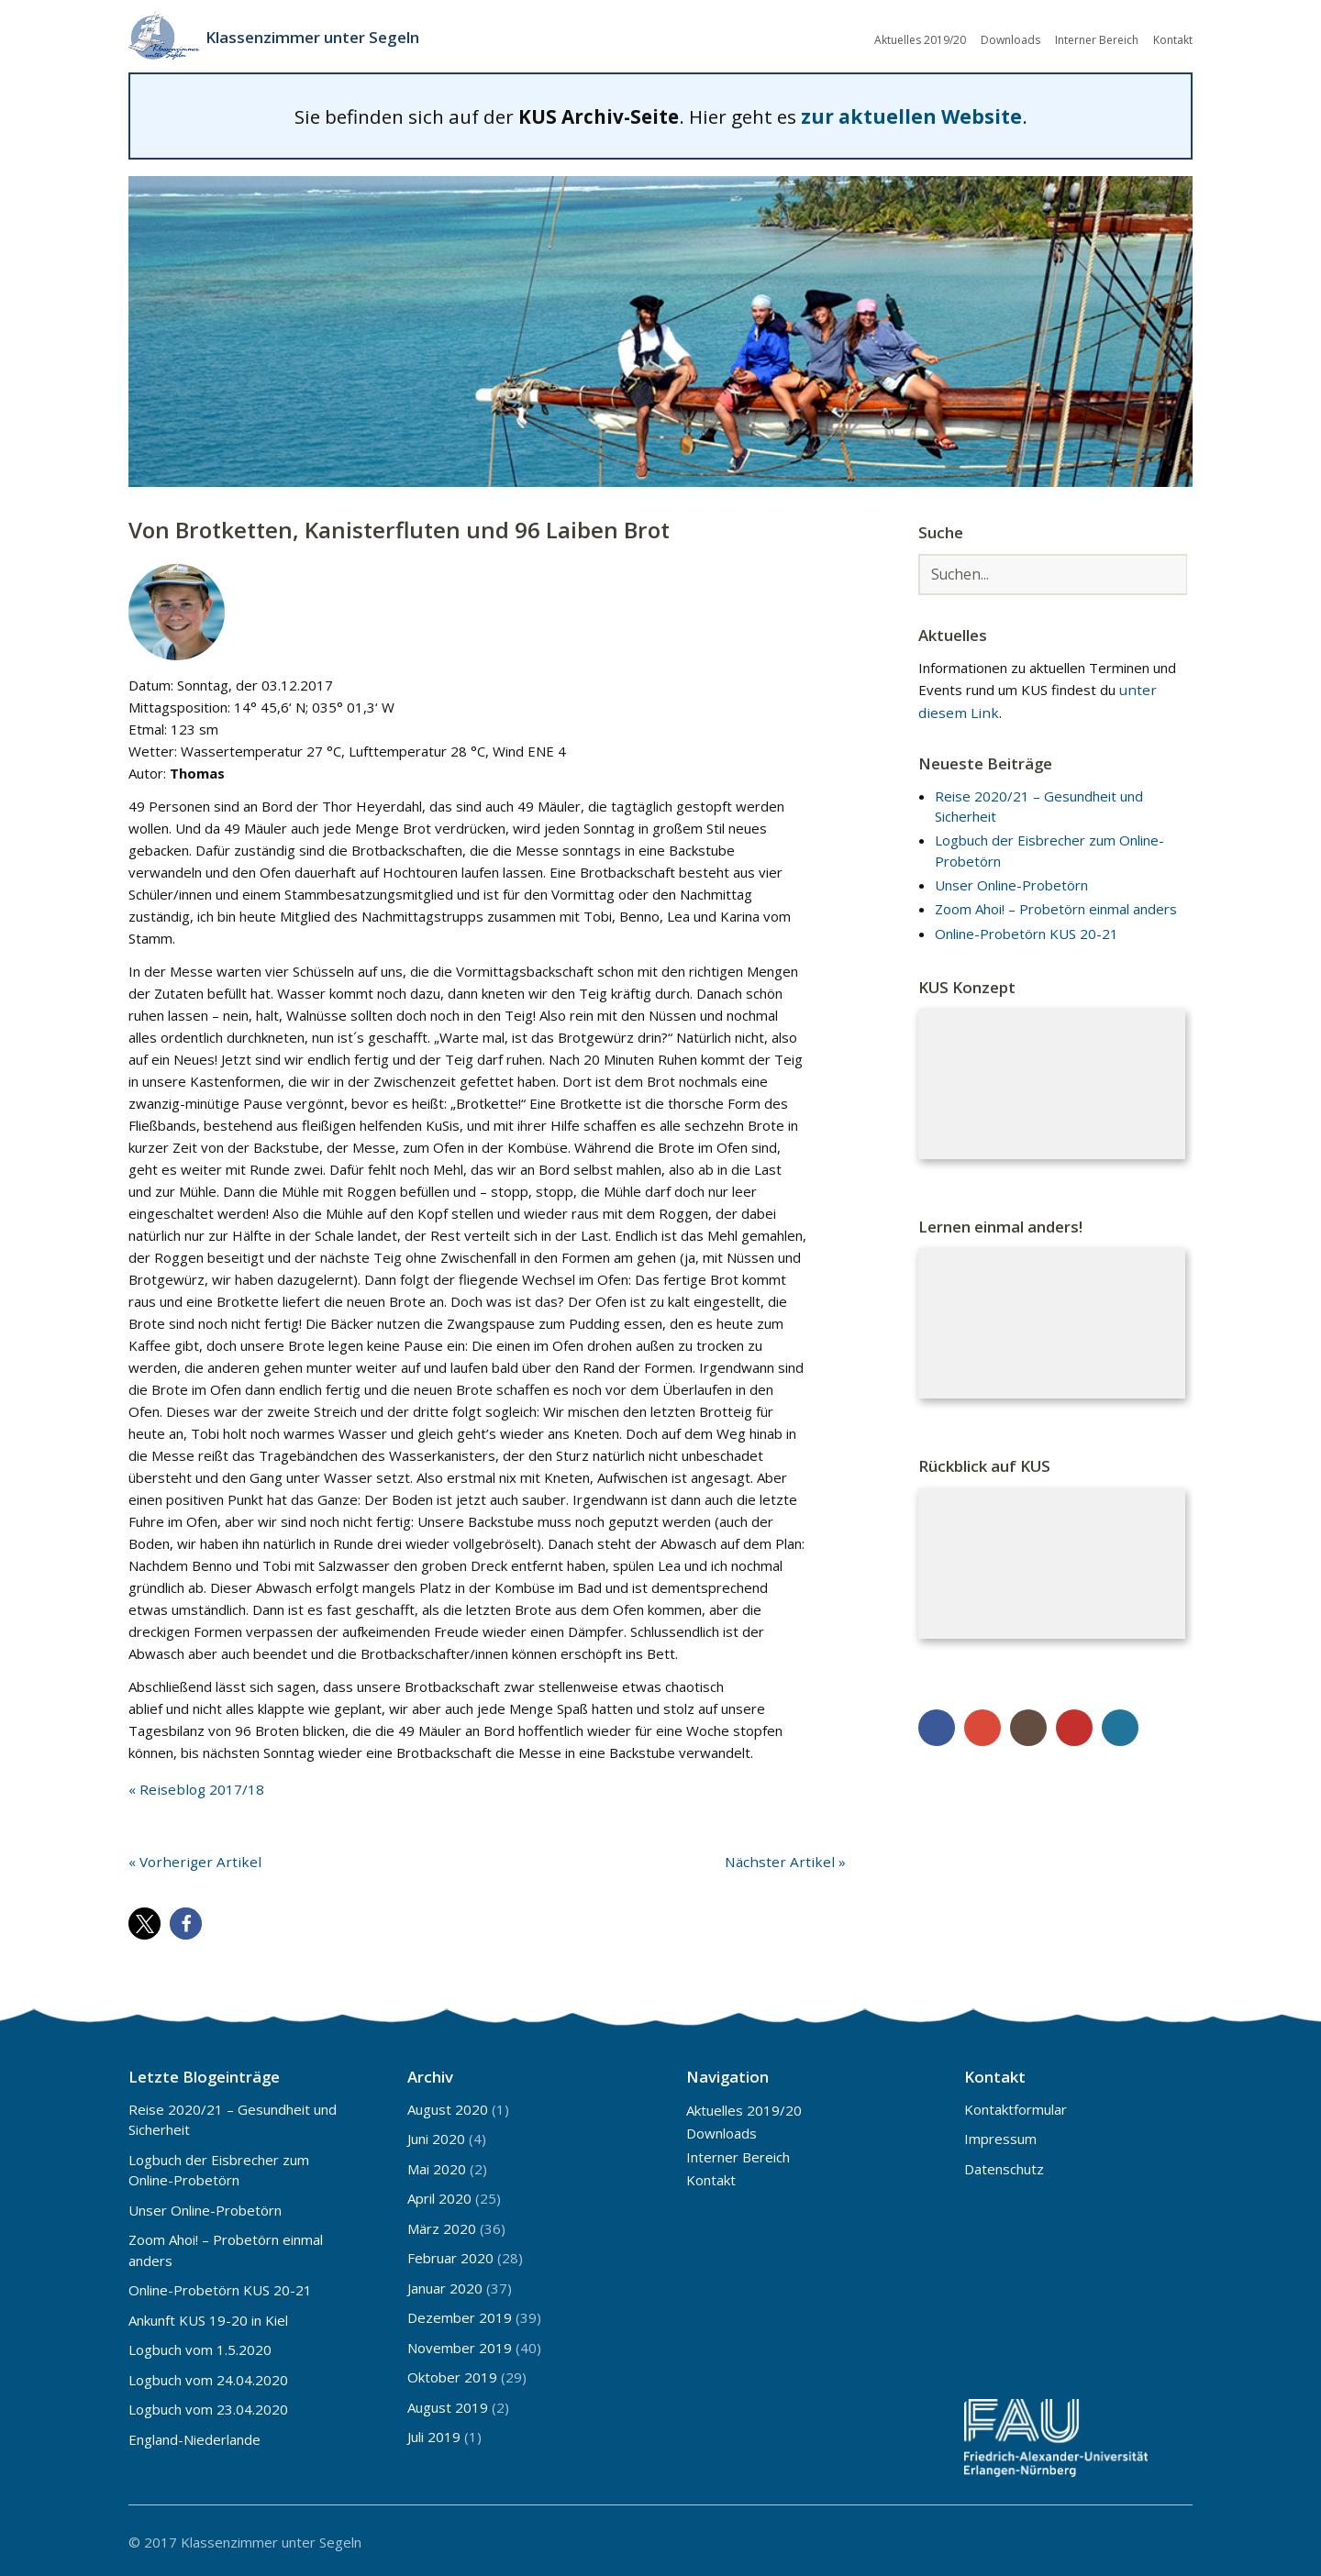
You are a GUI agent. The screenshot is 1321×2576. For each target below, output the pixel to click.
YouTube (1074, 1725)
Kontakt (1173, 39)
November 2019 (459, 2345)
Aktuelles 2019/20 (920, 39)
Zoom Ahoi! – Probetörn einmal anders (1056, 907)
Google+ (982, 1725)
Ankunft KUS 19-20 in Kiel (208, 2317)
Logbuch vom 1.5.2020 (200, 2347)
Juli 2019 (434, 2434)
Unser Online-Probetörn (1011, 883)
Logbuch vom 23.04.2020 (208, 2406)
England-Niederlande (194, 2436)
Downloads (1010, 39)
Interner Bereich (1096, 39)
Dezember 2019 (459, 2314)
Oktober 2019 (452, 2374)
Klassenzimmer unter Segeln (320, 37)
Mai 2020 (436, 2166)
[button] (144, 1921)
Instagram (1028, 1725)
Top (1173, 2537)
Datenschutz (1004, 2166)
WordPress (1120, 1725)
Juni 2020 (436, 2136)
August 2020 (447, 2106)
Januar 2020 (445, 2285)
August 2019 (447, 2404)
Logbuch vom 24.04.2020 (208, 2377)
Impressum (1000, 2136)
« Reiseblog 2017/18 (194, 1786)
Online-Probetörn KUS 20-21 (1026, 931)
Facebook (936, 1725)
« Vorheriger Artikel (189, 1859)
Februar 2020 (450, 2255)
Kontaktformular (1015, 2106)
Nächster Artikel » (790, 1859)
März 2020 (441, 2226)
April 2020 (439, 2195)
